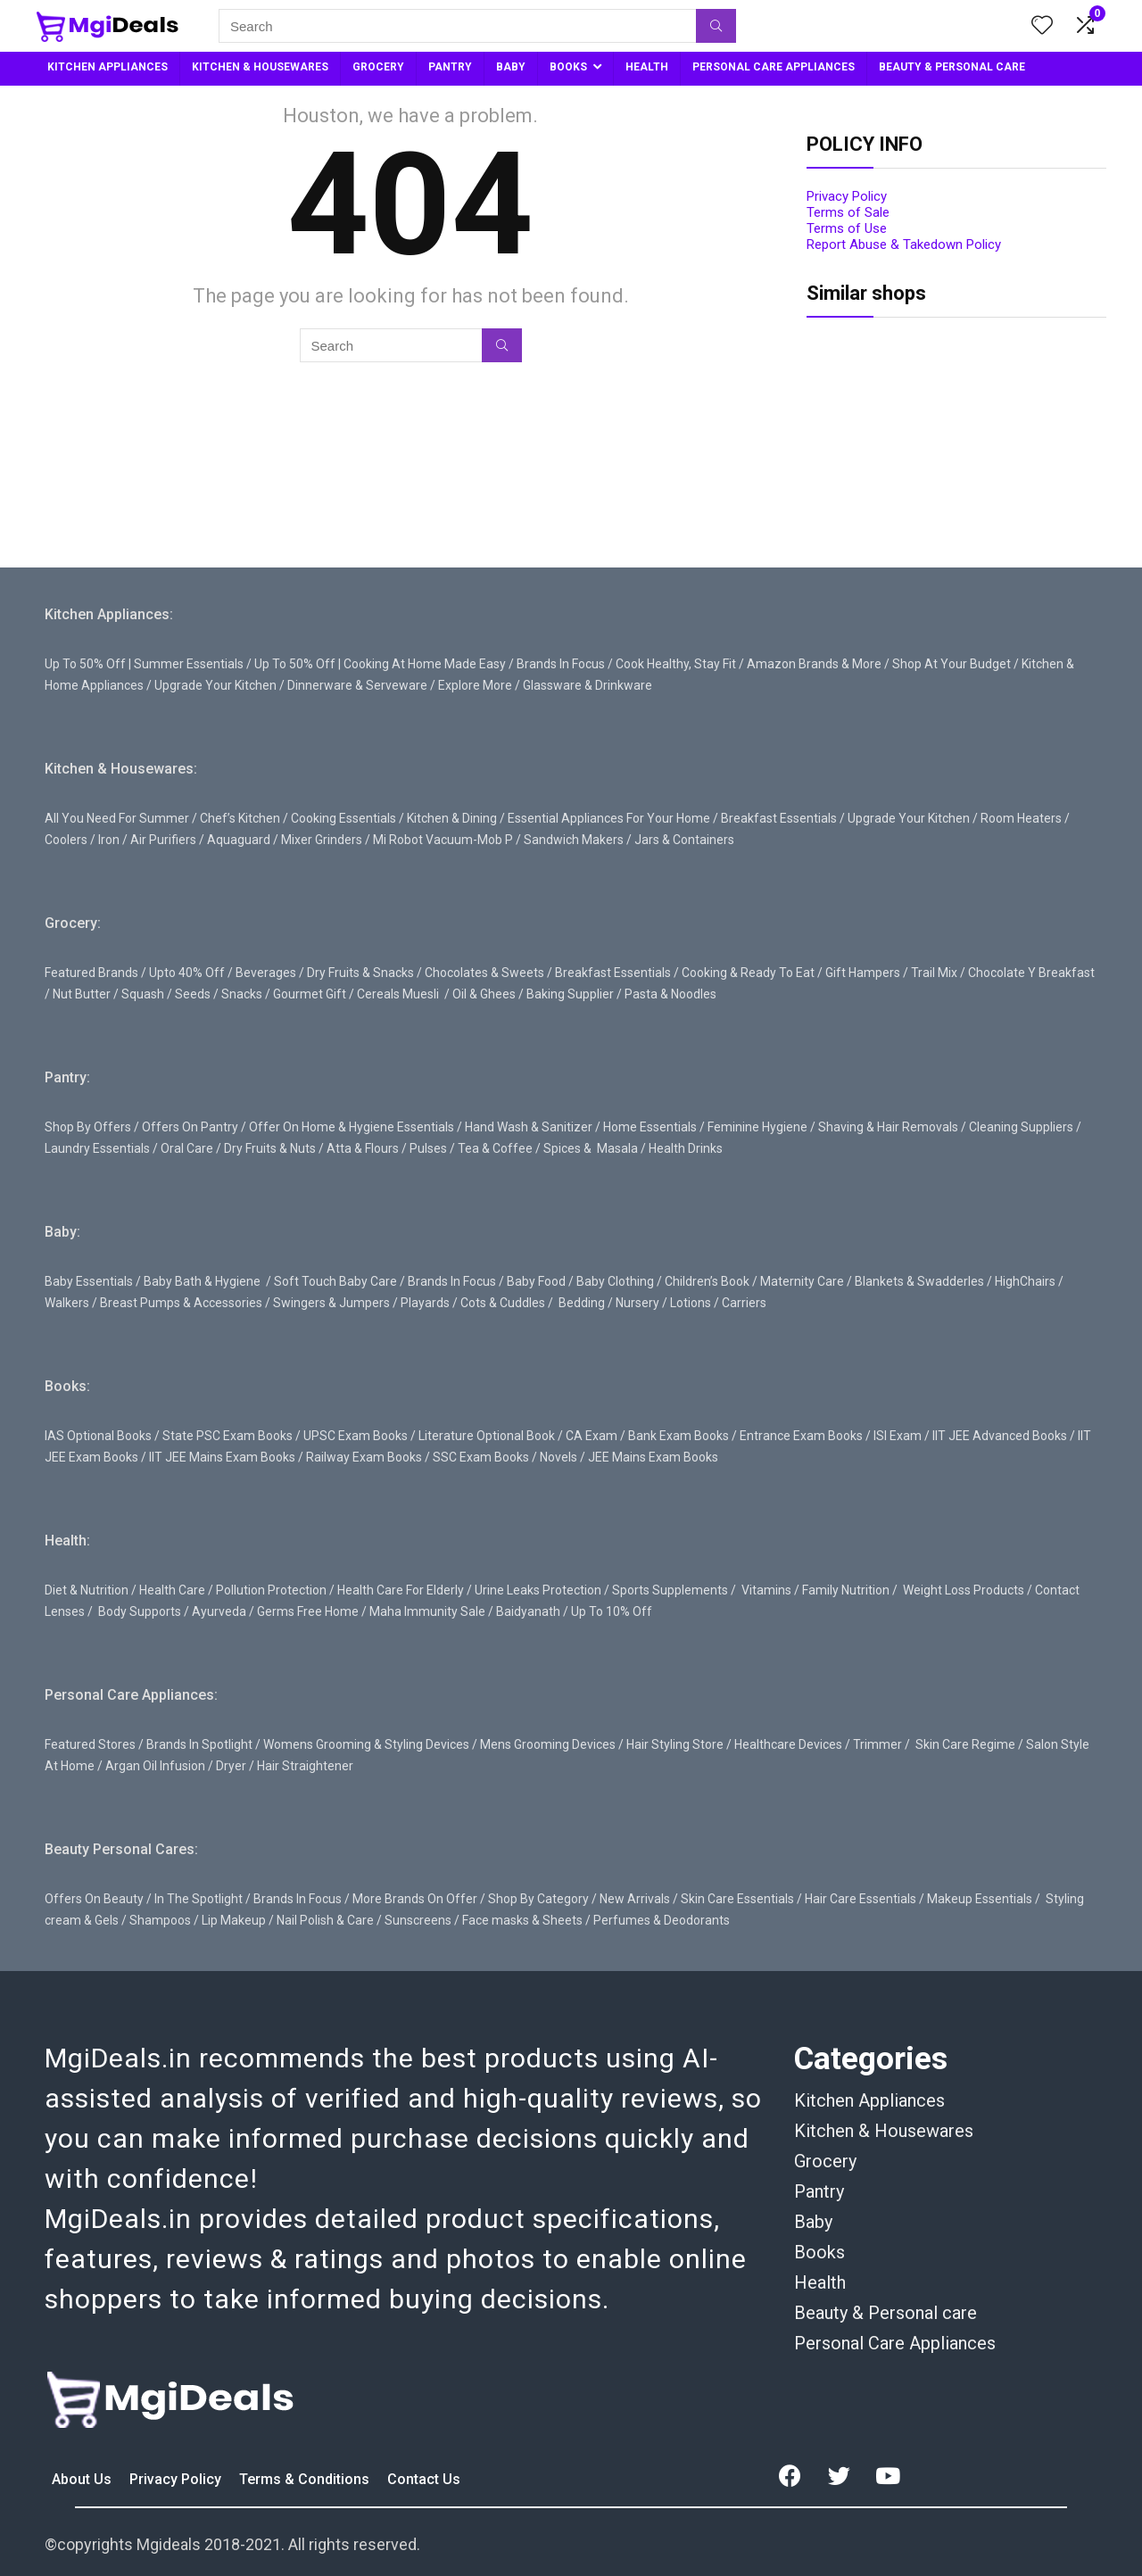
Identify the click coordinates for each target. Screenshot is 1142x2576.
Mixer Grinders (321, 839)
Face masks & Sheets (522, 1920)
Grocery (825, 2161)
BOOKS (568, 67)
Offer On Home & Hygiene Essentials (351, 1127)
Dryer (231, 1766)
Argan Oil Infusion (155, 1766)
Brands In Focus (561, 664)
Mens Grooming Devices (548, 1744)
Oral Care (187, 1148)
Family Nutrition (846, 1590)
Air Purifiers (163, 839)
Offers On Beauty (94, 1899)
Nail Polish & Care (325, 1920)
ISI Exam (897, 1436)
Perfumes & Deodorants (661, 1920)
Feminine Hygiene (757, 1127)
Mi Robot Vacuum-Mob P (443, 839)
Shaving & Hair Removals (888, 1127)
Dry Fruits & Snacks (360, 972)
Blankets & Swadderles (919, 1281)
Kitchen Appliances (869, 2100)
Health (820, 2282)
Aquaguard (238, 839)
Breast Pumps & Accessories (181, 1303)
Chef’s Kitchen (240, 818)
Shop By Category (538, 1899)
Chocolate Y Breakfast (1031, 972)
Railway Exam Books (364, 1457)
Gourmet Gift (309, 994)
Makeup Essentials (979, 1899)
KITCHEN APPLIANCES (107, 67)
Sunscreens (418, 1920)
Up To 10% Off (611, 1611)
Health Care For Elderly (400, 1590)
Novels (558, 1457)
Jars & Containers (684, 839)
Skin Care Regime (965, 1744)
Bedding (582, 1303)
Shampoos (160, 1920)
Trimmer (877, 1744)
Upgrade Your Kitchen (215, 685)
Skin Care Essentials (737, 1899)
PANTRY (450, 67)
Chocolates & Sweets (484, 972)
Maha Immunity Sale (427, 1611)
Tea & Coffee (495, 1148)
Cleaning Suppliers (1021, 1127)
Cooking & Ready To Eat (748, 972)
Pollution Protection (271, 1590)
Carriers (744, 1303)
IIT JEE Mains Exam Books (222, 1457)
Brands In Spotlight (199, 1744)
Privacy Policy (847, 196)
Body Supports (139, 1611)
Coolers (66, 839)
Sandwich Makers (574, 839)
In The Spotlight (198, 1899)
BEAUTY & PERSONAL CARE (952, 67)
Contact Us (423, 2479)
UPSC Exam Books (355, 1436)
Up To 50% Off (85, 664)
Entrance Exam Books (801, 1436)
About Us (83, 2479)
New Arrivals (635, 1899)
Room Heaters (1021, 818)
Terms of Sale (848, 212)
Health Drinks (684, 1148)
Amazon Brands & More (814, 664)
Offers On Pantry (190, 1127)
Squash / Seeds (166, 994)
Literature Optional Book (486, 1436)
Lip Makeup (234, 1920)
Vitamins (766, 1590)
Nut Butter (82, 994)
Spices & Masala (590, 1148)
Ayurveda (219, 1611)
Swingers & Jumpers (331, 1303)
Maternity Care (802, 1281)
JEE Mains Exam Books (653, 1457)
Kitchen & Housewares (883, 2130)
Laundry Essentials (97, 1148)
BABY (510, 67)
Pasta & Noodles (670, 994)
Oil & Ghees (484, 994)
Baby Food (536, 1281)
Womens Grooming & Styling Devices (366, 1744)
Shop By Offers (88, 1127)
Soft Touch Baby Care (335, 1281)
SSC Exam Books (481, 1457)
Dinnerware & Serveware (357, 685)
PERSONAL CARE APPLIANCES (773, 67)
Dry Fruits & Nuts (270, 1148)
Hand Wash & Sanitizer (528, 1127)
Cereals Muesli (398, 994)
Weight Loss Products (963, 1590)
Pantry (819, 2191)
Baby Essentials (89, 1281)
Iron (109, 839)
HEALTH (646, 67)
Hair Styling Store (675, 1744)
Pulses (428, 1148)
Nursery (637, 1303)
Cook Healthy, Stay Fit (676, 664)
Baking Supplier (570, 994)
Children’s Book (707, 1281)
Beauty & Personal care (885, 2312)
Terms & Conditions (306, 2479)
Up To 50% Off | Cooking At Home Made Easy (380, 664)
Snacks (241, 994)
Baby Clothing (615, 1281)
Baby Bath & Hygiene (202, 1281)
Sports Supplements (670, 1590)
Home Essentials (650, 1127)
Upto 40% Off (187, 972)
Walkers (67, 1303)
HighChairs (1025, 1281)
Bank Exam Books (678, 1436)
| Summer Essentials (186, 664)
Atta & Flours (363, 1148)
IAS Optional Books (98, 1436)
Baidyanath (528, 1611)
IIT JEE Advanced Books (999, 1436)
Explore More (475, 685)
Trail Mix (934, 972)
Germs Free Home (308, 1611)
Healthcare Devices (788, 1744)
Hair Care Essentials (860, 1899)
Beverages (266, 972)
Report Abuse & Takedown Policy (904, 244)
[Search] (716, 26)
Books (819, 2252)
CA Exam (591, 1436)
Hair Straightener (305, 1766)
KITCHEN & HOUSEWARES (260, 67)
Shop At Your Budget (951, 664)
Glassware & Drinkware (587, 685)
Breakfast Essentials (779, 818)
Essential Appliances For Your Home (609, 818)
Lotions (690, 1303)
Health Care (172, 1590)
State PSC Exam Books (227, 1436)
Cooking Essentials (343, 818)
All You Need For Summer (117, 818)
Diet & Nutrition (86, 1590)
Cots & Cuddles (502, 1303)
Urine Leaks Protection (538, 1590)
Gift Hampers (862, 972)
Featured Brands (91, 972)
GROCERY (378, 67)
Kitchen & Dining (452, 818)
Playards (425, 1303)
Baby (813, 2221)
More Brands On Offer (414, 1899)
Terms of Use (847, 228)
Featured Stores (90, 1744)
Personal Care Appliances (895, 2343)
